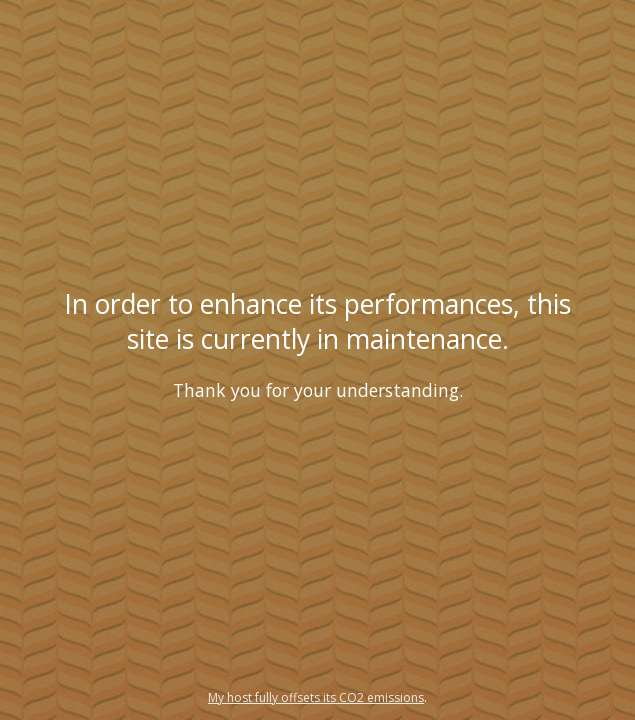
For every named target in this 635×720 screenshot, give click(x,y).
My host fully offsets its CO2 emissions (316, 697)
